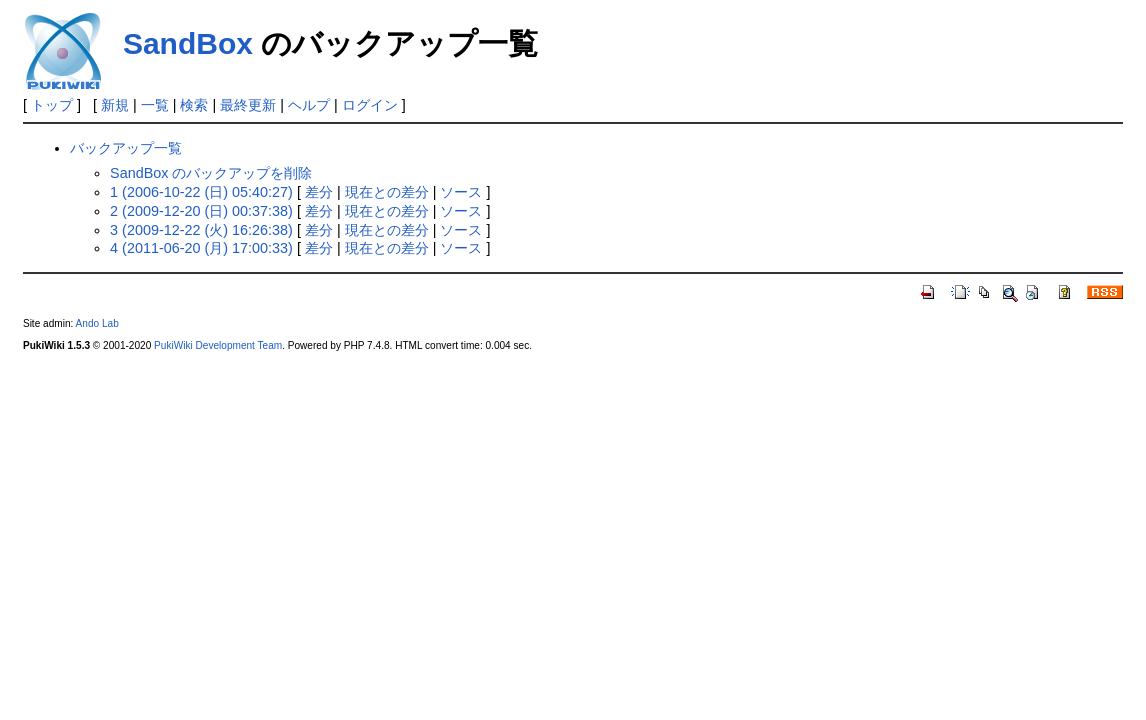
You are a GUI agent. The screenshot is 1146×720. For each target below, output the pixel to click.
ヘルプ (309, 105)
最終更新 (248, 105)
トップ (52, 105)
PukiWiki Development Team (218, 345)
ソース (461, 192)
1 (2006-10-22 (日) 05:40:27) (201, 192)
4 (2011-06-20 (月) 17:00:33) (201, 248)
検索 (194, 105)
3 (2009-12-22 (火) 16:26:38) (201, 230)
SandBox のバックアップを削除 (211, 173)
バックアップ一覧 (126, 148)
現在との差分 (387, 192)
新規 (115, 105)
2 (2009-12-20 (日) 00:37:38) (201, 211)
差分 (319, 192)
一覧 (155, 105)
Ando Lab (97, 323)
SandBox (188, 43)
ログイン (370, 105)
